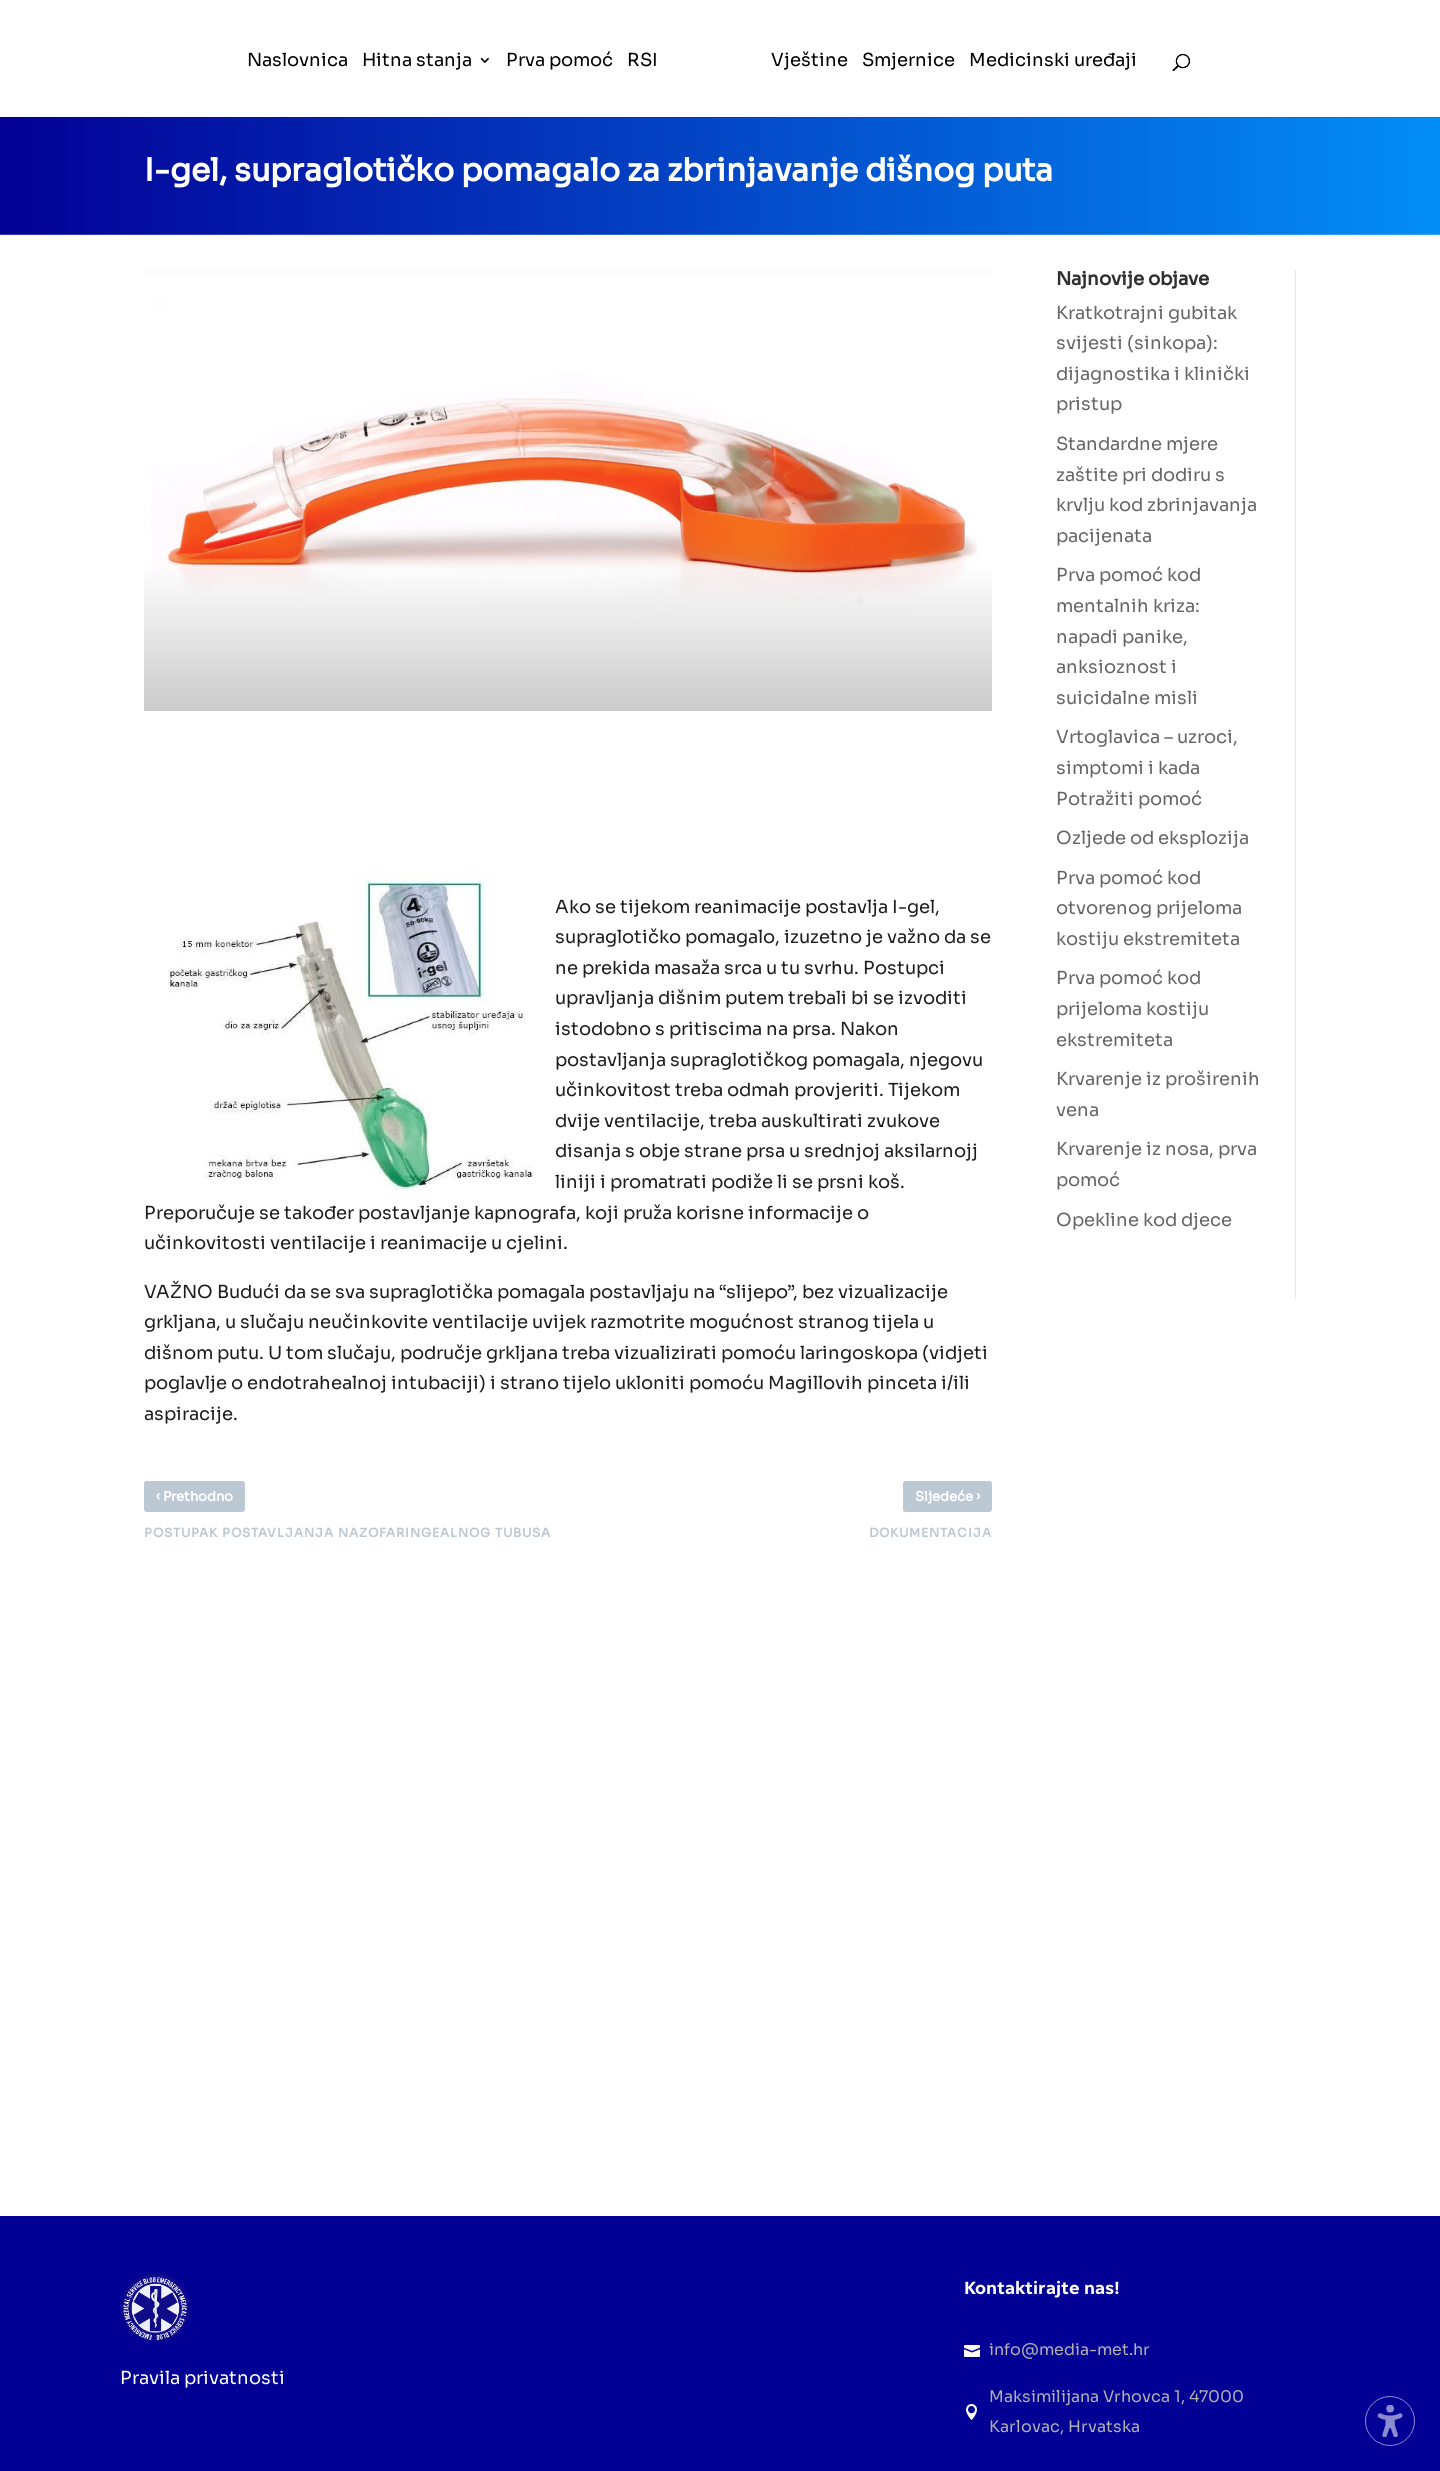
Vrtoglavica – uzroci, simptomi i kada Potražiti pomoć (1147, 767)
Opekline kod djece (1144, 1220)
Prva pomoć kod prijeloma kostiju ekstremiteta (1132, 1008)
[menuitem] (298, 84)
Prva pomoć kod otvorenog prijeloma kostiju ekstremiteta (1149, 908)
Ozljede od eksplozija (1152, 838)
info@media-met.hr (1069, 2349)
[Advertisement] (508, 787)
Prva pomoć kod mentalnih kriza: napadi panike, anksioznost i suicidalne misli (1128, 636)
